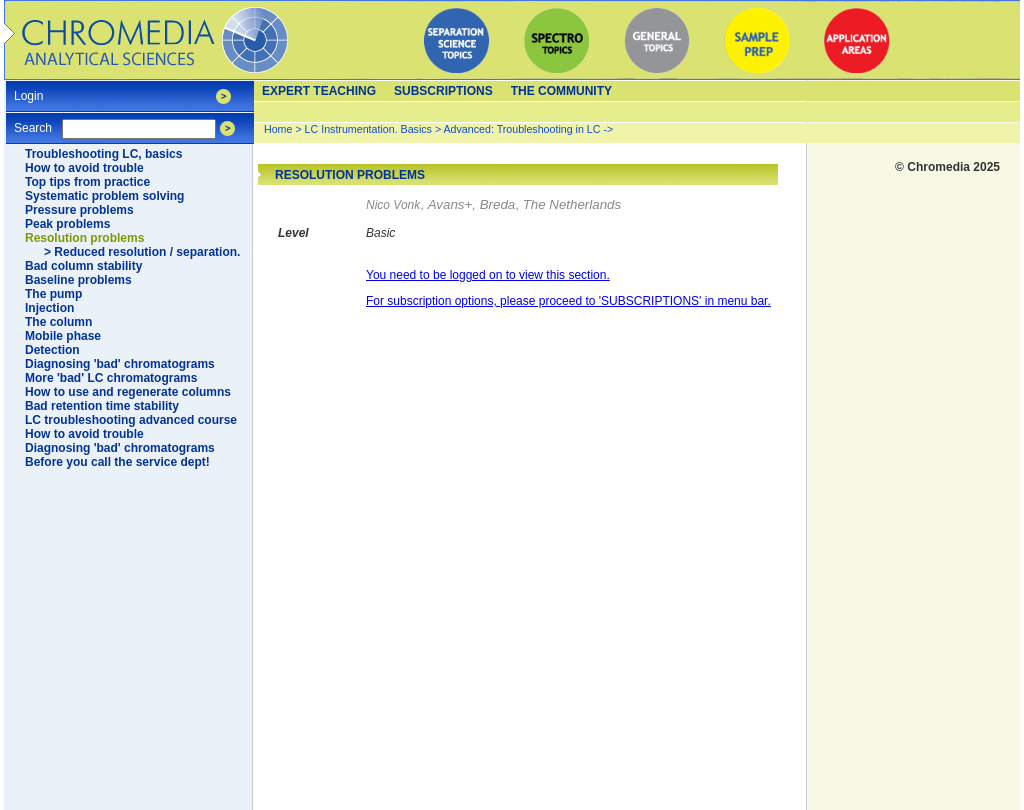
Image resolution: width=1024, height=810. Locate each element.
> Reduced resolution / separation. (142, 252)
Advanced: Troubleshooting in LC (522, 129)
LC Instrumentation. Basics (368, 129)
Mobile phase (63, 336)
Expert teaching (319, 91)
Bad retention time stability (102, 406)
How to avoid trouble (84, 168)
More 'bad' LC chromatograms (111, 378)
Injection (49, 308)
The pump (53, 294)
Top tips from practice (87, 182)
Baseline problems (78, 280)
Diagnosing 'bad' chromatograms (120, 364)
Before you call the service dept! (117, 462)
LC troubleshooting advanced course (131, 420)
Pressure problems (79, 210)
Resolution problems (84, 238)
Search (33, 121)
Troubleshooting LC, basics (103, 154)
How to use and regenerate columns (128, 392)
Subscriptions (443, 91)
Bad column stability (83, 266)
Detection (52, 350)
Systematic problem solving (104, 196)
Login (28, 89)
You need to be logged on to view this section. (488, 275)
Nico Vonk (393, 205)
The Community (561, 91)
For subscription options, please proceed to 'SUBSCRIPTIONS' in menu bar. (568, 301)
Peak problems (67, 224)
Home (278, 129)
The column (58, 322)
